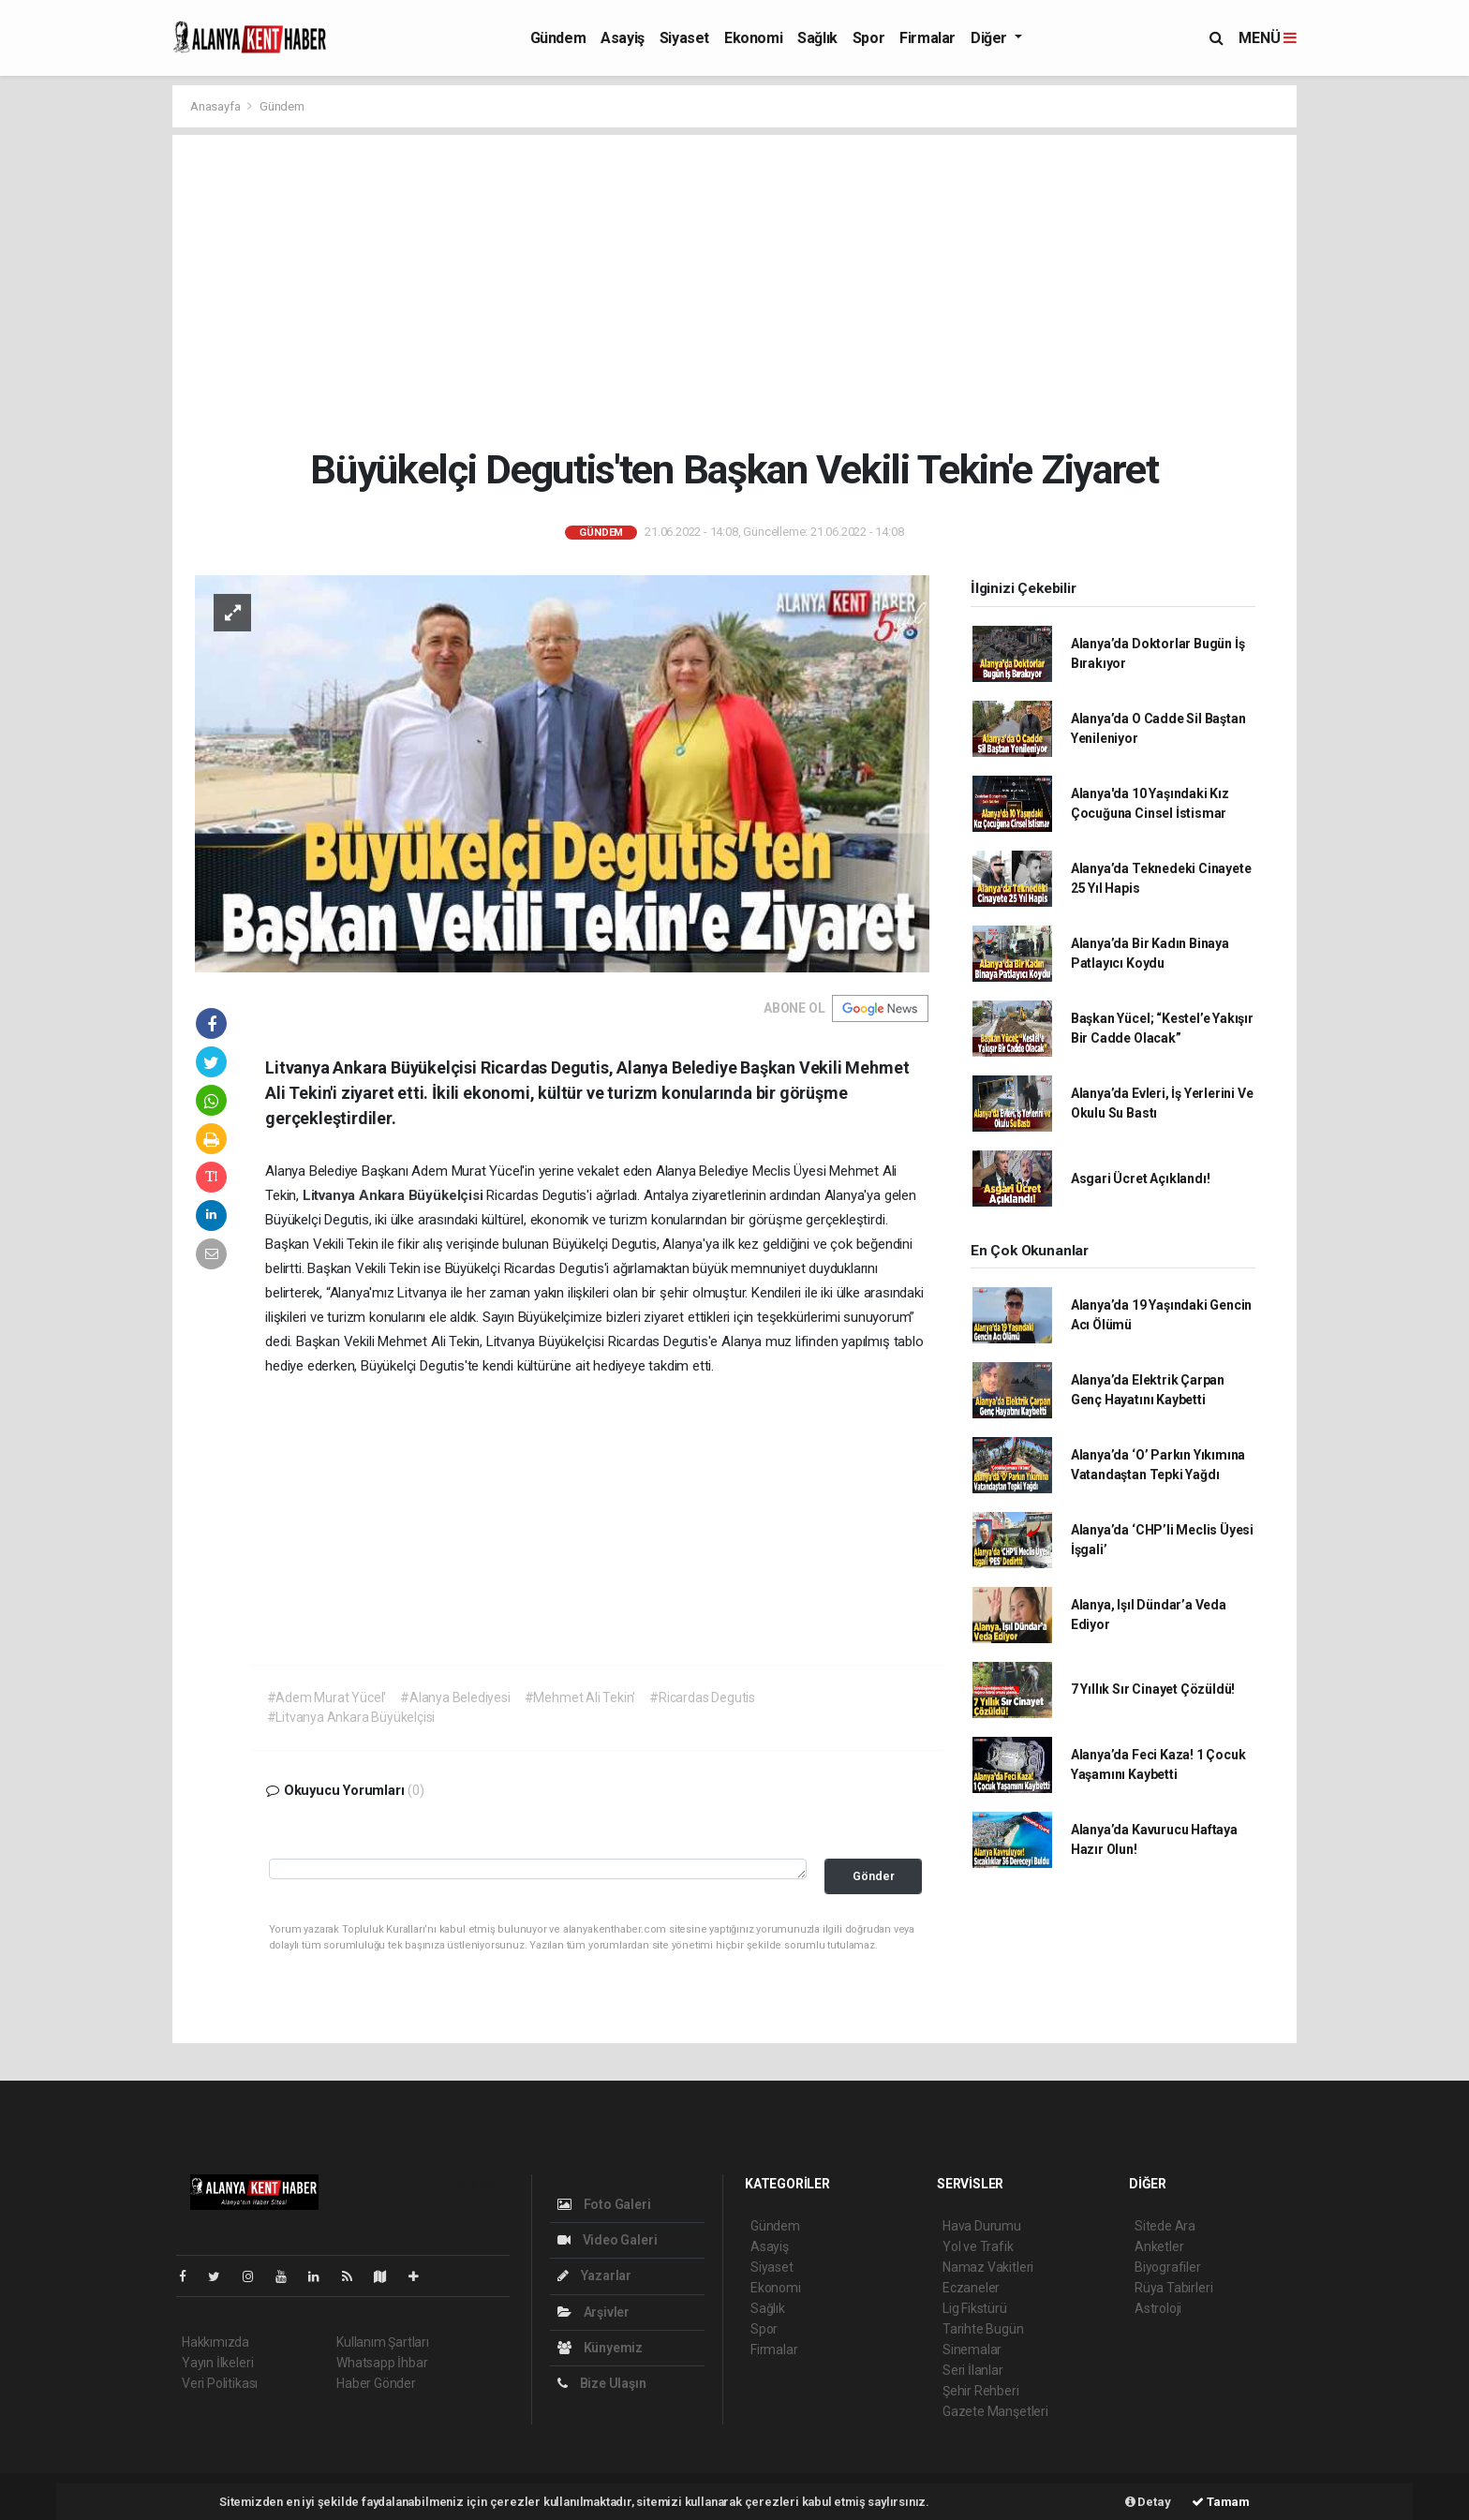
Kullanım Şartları (382, 2342)
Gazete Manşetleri (995, 2411)
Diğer (991, 38)
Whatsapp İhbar (381, 2362)
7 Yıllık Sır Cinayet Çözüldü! (1153, 1689)
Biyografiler (1168, 2267)
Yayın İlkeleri (217, 2362)
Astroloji (1158, 2308)
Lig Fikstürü (974, 2308)
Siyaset (684, 38)
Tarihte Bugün (983, 2328)
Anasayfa (216, 106)
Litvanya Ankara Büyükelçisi (395, 1195)
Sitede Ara (1165, 2225)
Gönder (874, 1876)
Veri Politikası (220, 2383)
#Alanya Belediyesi (455, 1697)
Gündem (558, 38)
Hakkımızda (215, 2342)
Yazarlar (594, 2275)
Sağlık (817, 38)
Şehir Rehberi (980, 2390)
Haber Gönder (376, 2383)
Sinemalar (972, 2349)
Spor (868, 38)
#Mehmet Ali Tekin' (580, 1697)
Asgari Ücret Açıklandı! (1140, 1178)
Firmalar (927, 38)
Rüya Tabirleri (1173, 2287)
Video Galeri (607, 2239)
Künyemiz (600, 2347)
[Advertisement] (735, 290)
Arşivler (593, 2312)
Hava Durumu (981, 2225)
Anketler (1159, 2246)
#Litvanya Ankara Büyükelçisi (351, 1717)
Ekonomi (753, 38)
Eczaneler (971, 2287)
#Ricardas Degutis (702, 1697)
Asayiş (623, 38)
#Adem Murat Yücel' (327, 1697)
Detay (1148, 2502)
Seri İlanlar (972, 2370)
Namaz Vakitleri (987, 2267)
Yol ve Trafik (978, 2246)
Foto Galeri (604, 2204)
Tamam (1221, 2502)
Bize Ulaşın (601, 2383)
